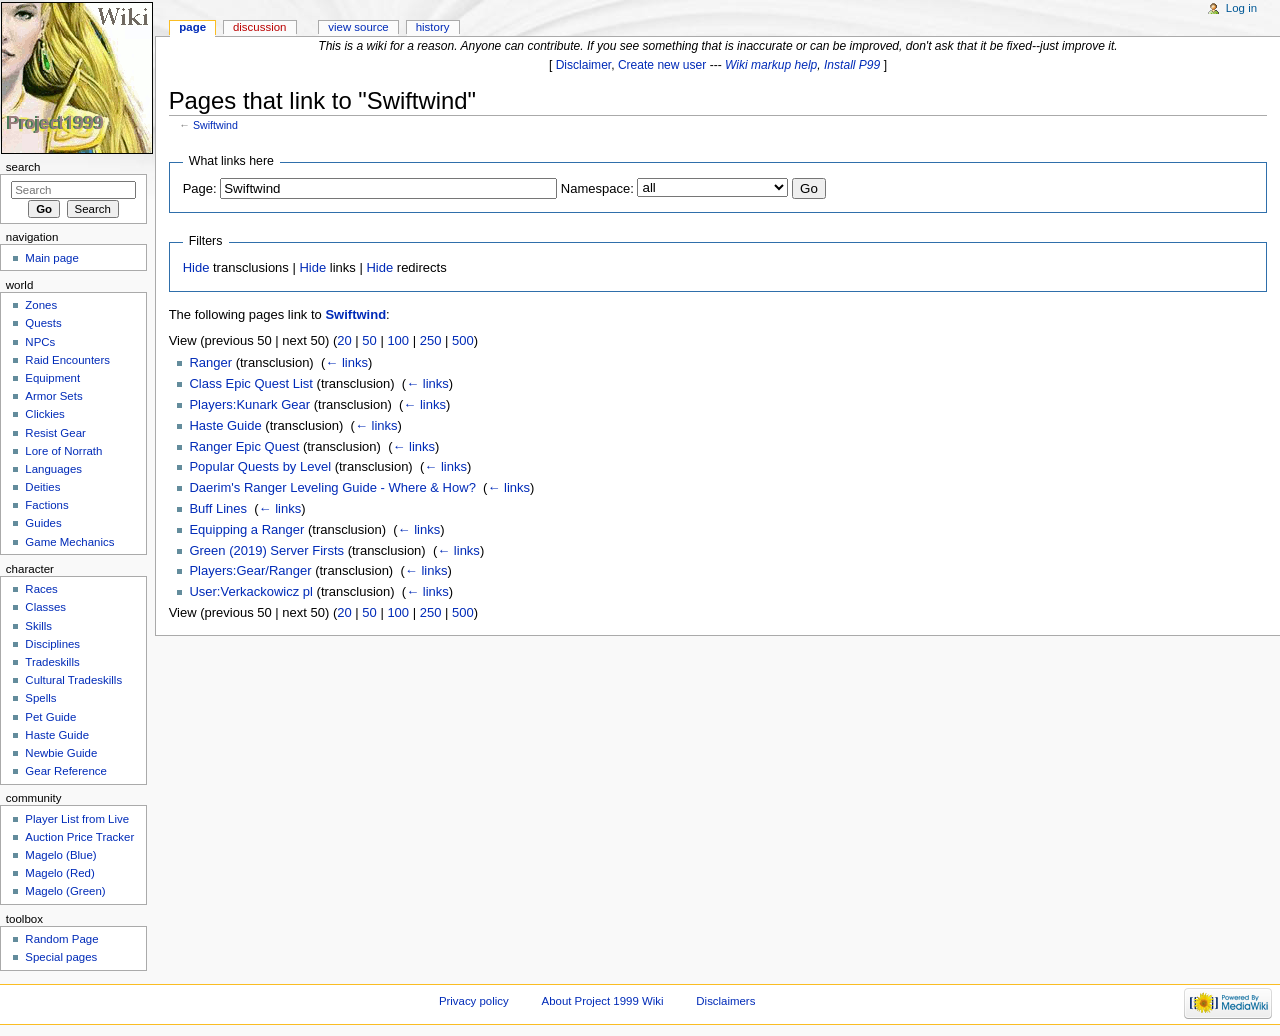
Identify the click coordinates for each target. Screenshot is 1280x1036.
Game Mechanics (69, 542)
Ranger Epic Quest (244, 446)
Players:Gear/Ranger (250, 570)
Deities (42, 487)
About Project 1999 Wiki (603, 1001)
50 (369, 340)
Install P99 (852, 65)
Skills (38, 626)
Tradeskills (52, 662)
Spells (40, 698)
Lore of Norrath (63, 451)
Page (192, 27)
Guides (43, 523)
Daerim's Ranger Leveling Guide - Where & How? (332, 487)
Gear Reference (66, 771)
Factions (46, 505)
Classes (45, 607)
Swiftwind (215, 125)
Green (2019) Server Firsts (266, 550)
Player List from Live (77, 819)
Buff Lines (218, 508)
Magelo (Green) (65, 891)
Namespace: (597, 188)
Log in (1241, 8)
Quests (43, 323)
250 (431, 340)
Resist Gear (55, 433)
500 (463, 340)
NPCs (40, 342)
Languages (53, 469)
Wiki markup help (771, 65)
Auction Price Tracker (79, 837)
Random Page (61, 939)
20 (344, 340)
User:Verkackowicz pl (251, 591)
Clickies (44, 414)
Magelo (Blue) (60, 855)
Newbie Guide (61, 753)
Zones (41, 305)
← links (346, 362)
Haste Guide (225, 425)
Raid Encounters (67, 360)
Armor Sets (53, 396)
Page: (200, 188)
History (433, 27)
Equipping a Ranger (246, 529)
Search (23, 167)
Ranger (210, 362)
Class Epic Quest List (251, 383)
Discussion (259, 27)
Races (41, 589)
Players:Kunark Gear (249, 404)
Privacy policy (474, 1001)
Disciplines (52, 644)
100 (398, 340)
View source (358, 27)
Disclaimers (725, 1001)
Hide (196, 267)
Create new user (662, 65)
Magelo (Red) (59, 873)
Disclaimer (584, 65)
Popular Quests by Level (260, 466)
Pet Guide (50, 717)
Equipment (52, 378)
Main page (52, 258)
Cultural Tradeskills (73, 680)
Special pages (61, 957)
